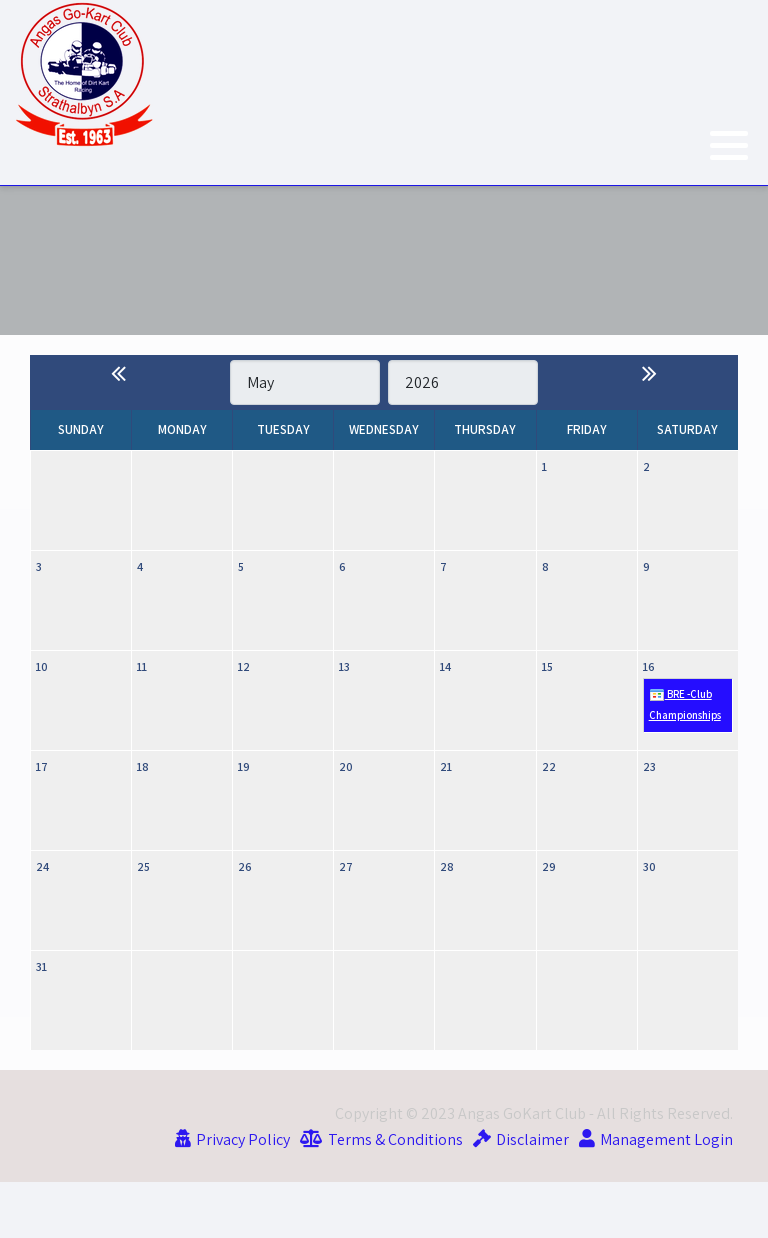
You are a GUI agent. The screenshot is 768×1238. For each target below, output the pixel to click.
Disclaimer (532, 1139)
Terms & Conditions (395, 1139)
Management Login (666, 1139)
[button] (729, 145)
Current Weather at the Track (384, 260)
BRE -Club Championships (685, 705)
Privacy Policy (243, 1139)
